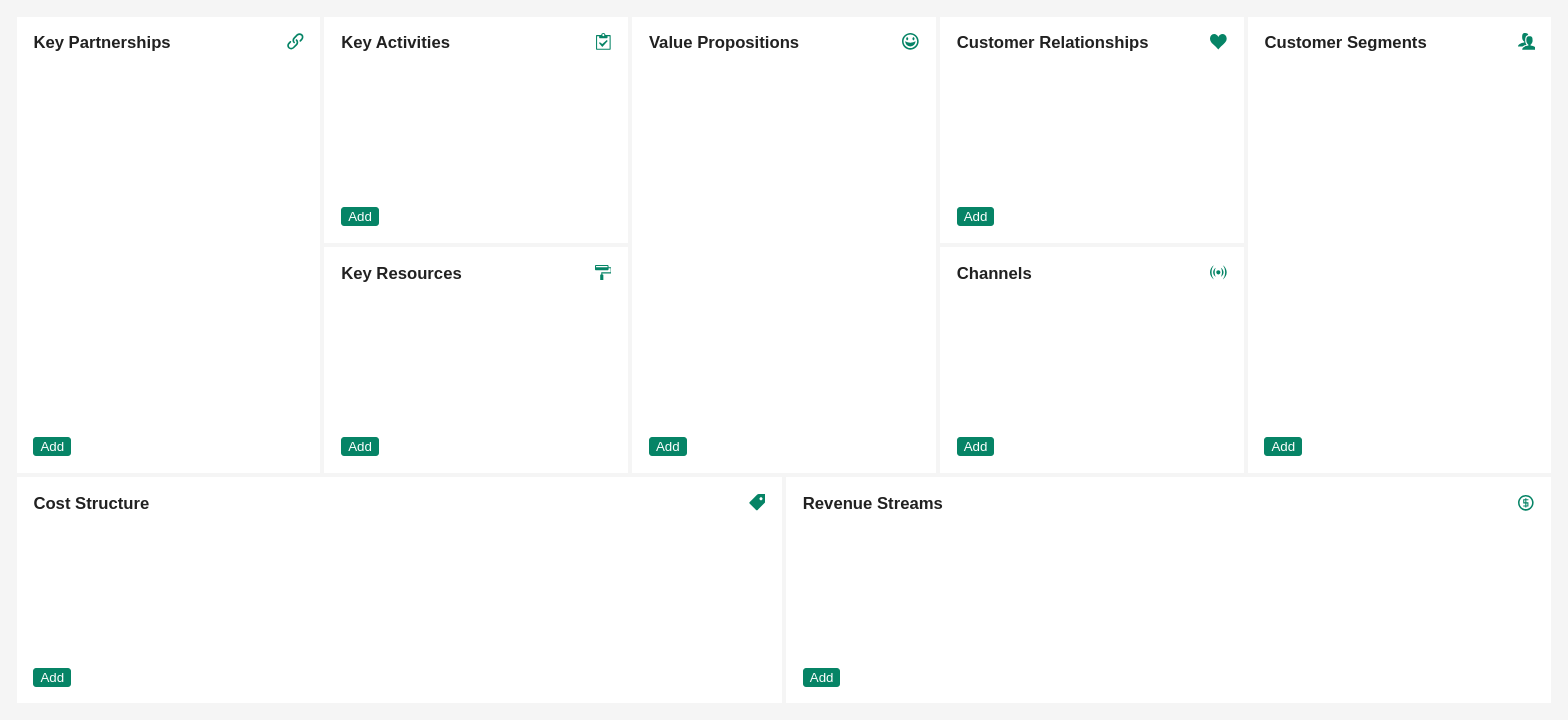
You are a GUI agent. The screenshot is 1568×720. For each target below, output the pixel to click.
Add (52, 446)
